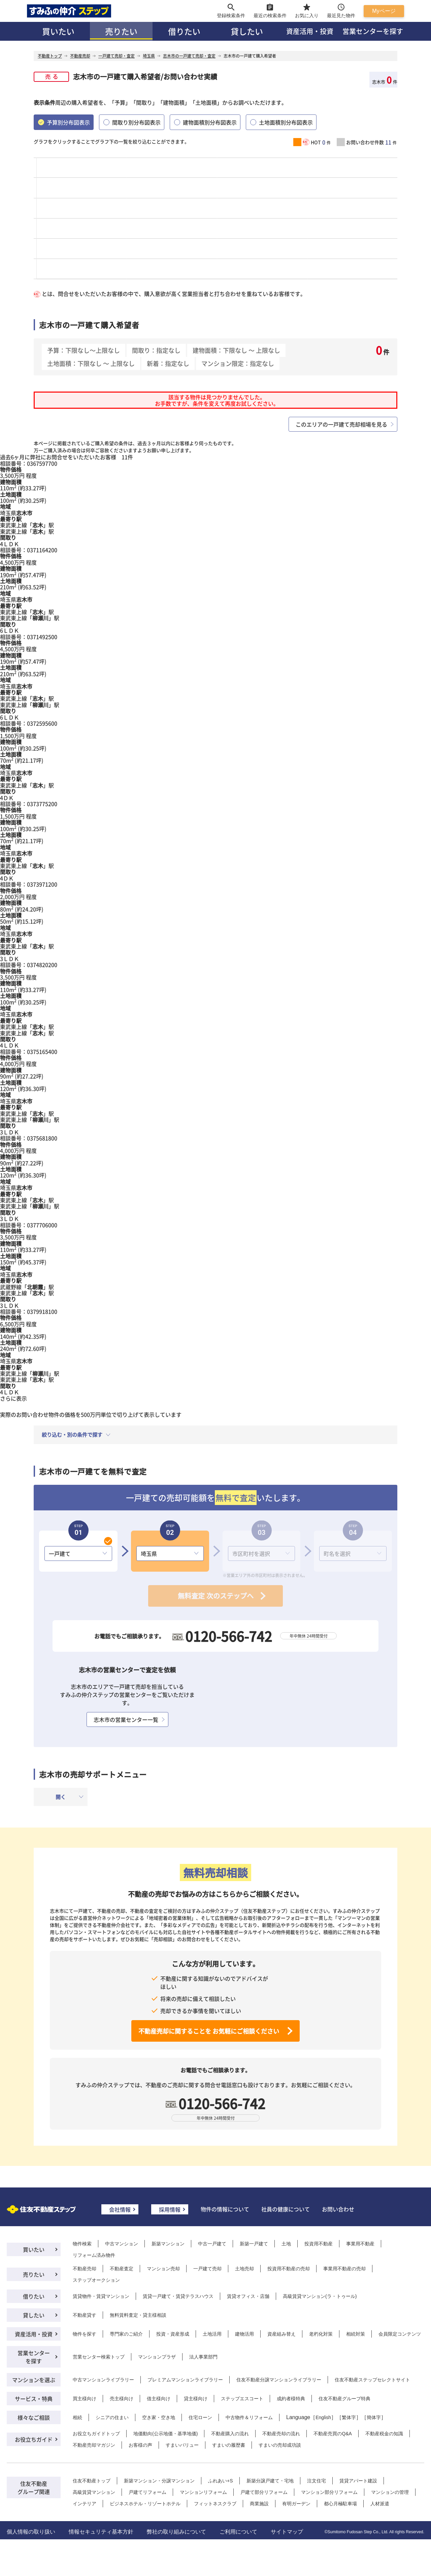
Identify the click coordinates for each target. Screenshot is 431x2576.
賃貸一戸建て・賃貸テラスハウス (178, 2296)
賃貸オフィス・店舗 (248, 2296)
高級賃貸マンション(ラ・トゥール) (320, 2296)
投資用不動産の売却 (288, 2268)
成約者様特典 (291, 2398)
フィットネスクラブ (215, 2503)
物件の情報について (225, 2209)
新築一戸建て (254, 2243)
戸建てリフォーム (147, 2492)
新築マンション (168, 2243)
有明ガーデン (296, 2503)
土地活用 (212, 2334)
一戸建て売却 (207, 2268)
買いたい (58, 31)
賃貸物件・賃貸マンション (101, 2296)
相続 (77, 2417)
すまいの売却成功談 (280, 2445)
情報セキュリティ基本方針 (101, 2532)
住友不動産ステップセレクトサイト (372, 2379)
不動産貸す (84, 2315)
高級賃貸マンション (94, 2492)
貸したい (247, 31)
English (323, 2417)
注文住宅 (316, 2480)
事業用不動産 (360, 2243)
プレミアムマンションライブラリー (185, 2379)
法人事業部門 (203, 2357)
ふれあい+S (220, 2480)
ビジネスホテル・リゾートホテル (145, 2503)
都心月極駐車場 (340, 2503)
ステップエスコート (242, 2398)
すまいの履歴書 (228, 2445)
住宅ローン (200, 2417)
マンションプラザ (157, 2357)
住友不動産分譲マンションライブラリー (278, 2379)
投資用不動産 (318, 2243)
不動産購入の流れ (230, 2433)
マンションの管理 (390, 2492)
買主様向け (84, 2398)
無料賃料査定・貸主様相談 (138, 2315)
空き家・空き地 (158, 2417)
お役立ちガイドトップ (96, 2433)
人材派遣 (379, 2503)
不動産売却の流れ (281, 2433)
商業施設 (259, 2503)
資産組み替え (281, 2334)
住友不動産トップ (91, 2480)
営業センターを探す (372, 31)
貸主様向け (195, 2398)
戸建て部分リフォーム (264, 2492)
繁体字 (349, 2417)
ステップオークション (96, 2280)
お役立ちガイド (34, 2439)
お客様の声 (140, 2445)
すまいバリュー (182, 2445)
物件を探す (84, 2334)
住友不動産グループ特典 (344, 2398)
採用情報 (169, 2209)
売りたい (121, 31)
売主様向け (121, 2398)
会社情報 (120, 2209)
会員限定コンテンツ (399, 2334)
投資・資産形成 (172, 2334)
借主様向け (158, 2398)
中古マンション (121, 2243)
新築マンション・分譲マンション (159, 2480)
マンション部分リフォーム (329, 2492)
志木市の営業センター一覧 (126, 1719)
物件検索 (82, 2243)
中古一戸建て (212, 2243)
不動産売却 (84, 2268)
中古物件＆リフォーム (249, 2417)
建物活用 (244, 2334)
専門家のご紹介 (126, 2334)
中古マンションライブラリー (103, 2379)
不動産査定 (121, 2268)
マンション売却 (163, 2268)
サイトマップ (287, 2532)
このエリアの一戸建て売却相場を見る (341, 424)
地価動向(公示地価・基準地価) (165, 2433)
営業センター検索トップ (99, 2357)
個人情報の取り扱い (31, 2532)
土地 (286, 2243)
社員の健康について (285, 2209)
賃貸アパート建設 (358, 2480)
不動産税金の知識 (384, 2433)
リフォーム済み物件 (94, 2255)
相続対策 (355, 2334)
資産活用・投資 (309, 31)
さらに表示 (13, 1398)
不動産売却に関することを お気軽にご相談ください (208, 2031)
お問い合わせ (338, 2209)
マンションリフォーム (203, 2492)
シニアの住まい (112, 2417)
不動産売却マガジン (94, 2445)
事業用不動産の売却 (344, 2268)
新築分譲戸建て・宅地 (270, 2480)
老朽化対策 (321, 2334)
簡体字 (374, 2417)
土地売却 (244, 2268)
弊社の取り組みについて (176, 2532)
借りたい (184, 31)
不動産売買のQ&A (332, 2433)
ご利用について (238, 2532)
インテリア (84, 2503)
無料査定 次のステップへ (216, 1596)
